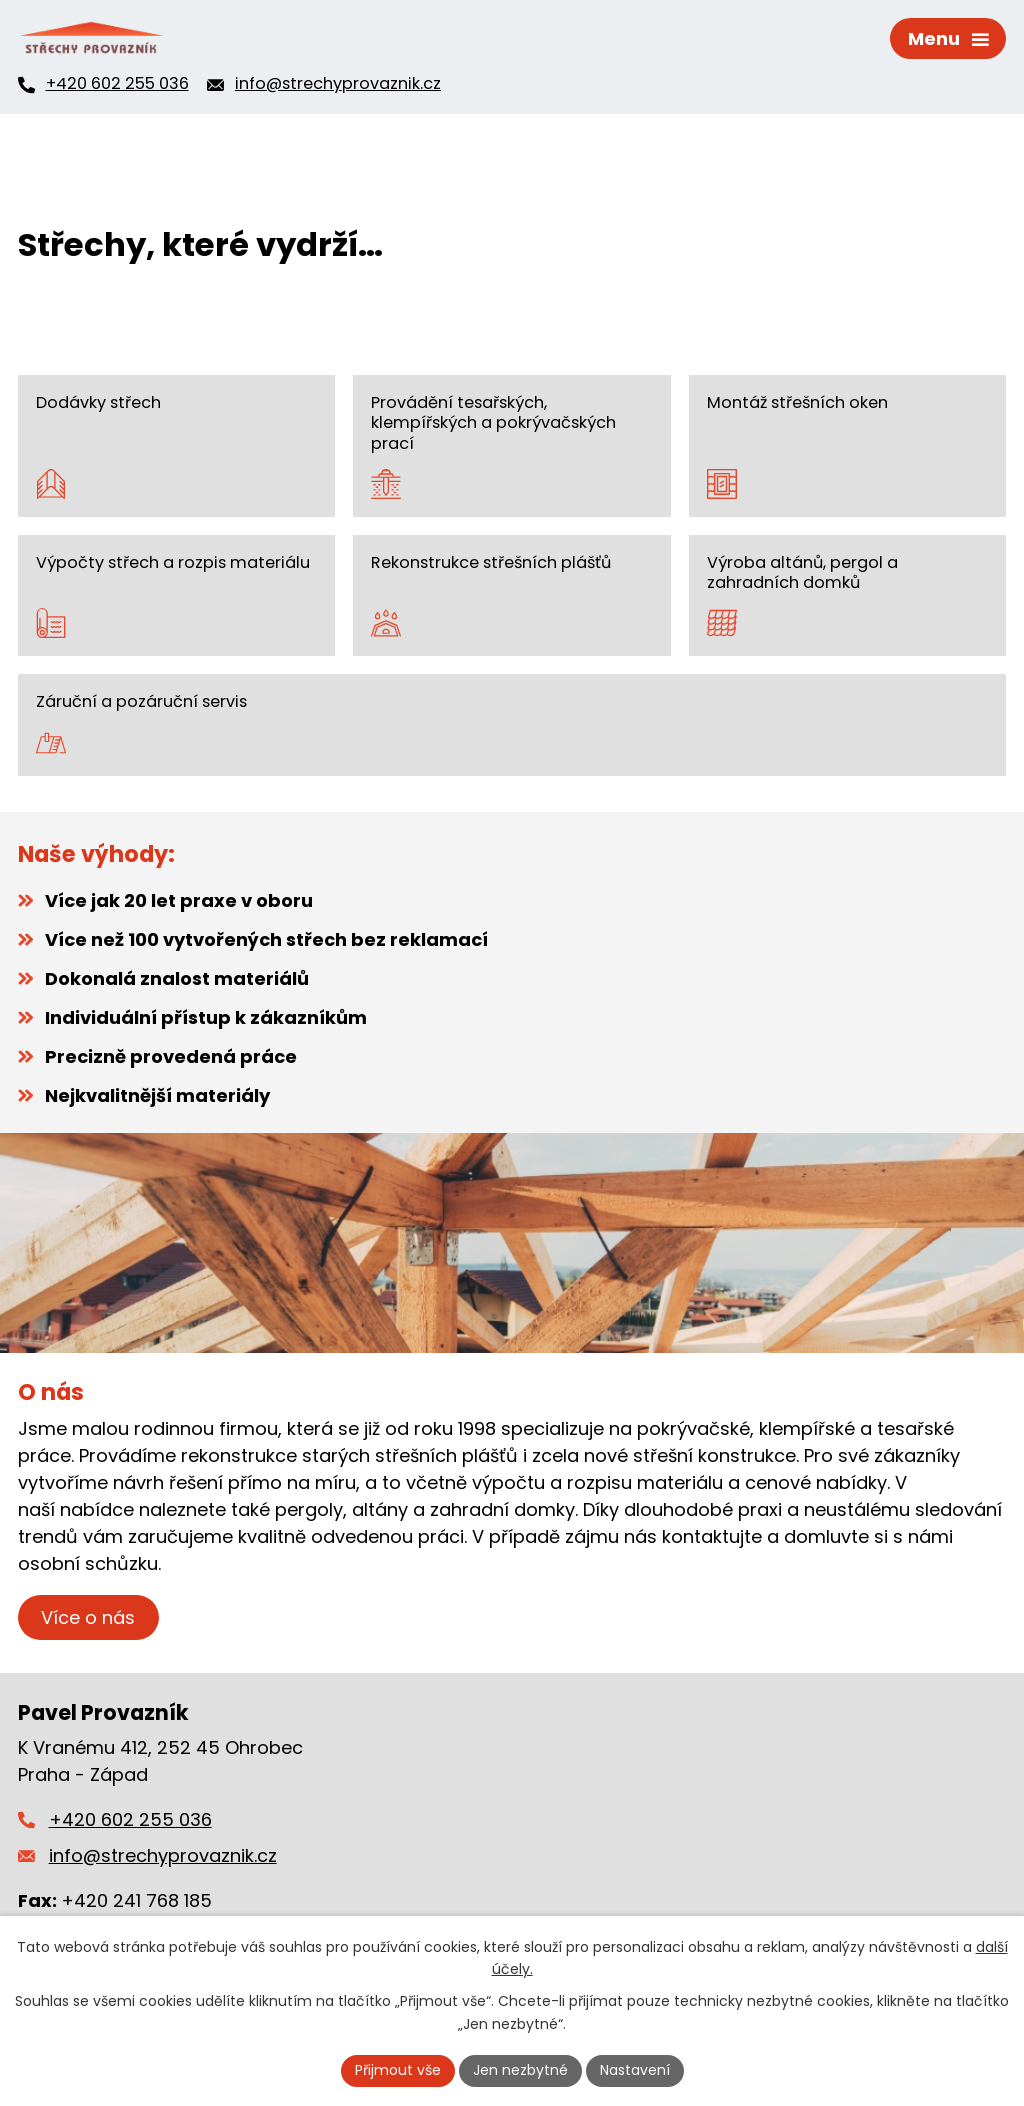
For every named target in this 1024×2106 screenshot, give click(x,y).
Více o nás (88, 1617)
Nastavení (635, 2070)
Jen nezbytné (520, 2070)
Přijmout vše (398, 2070)
